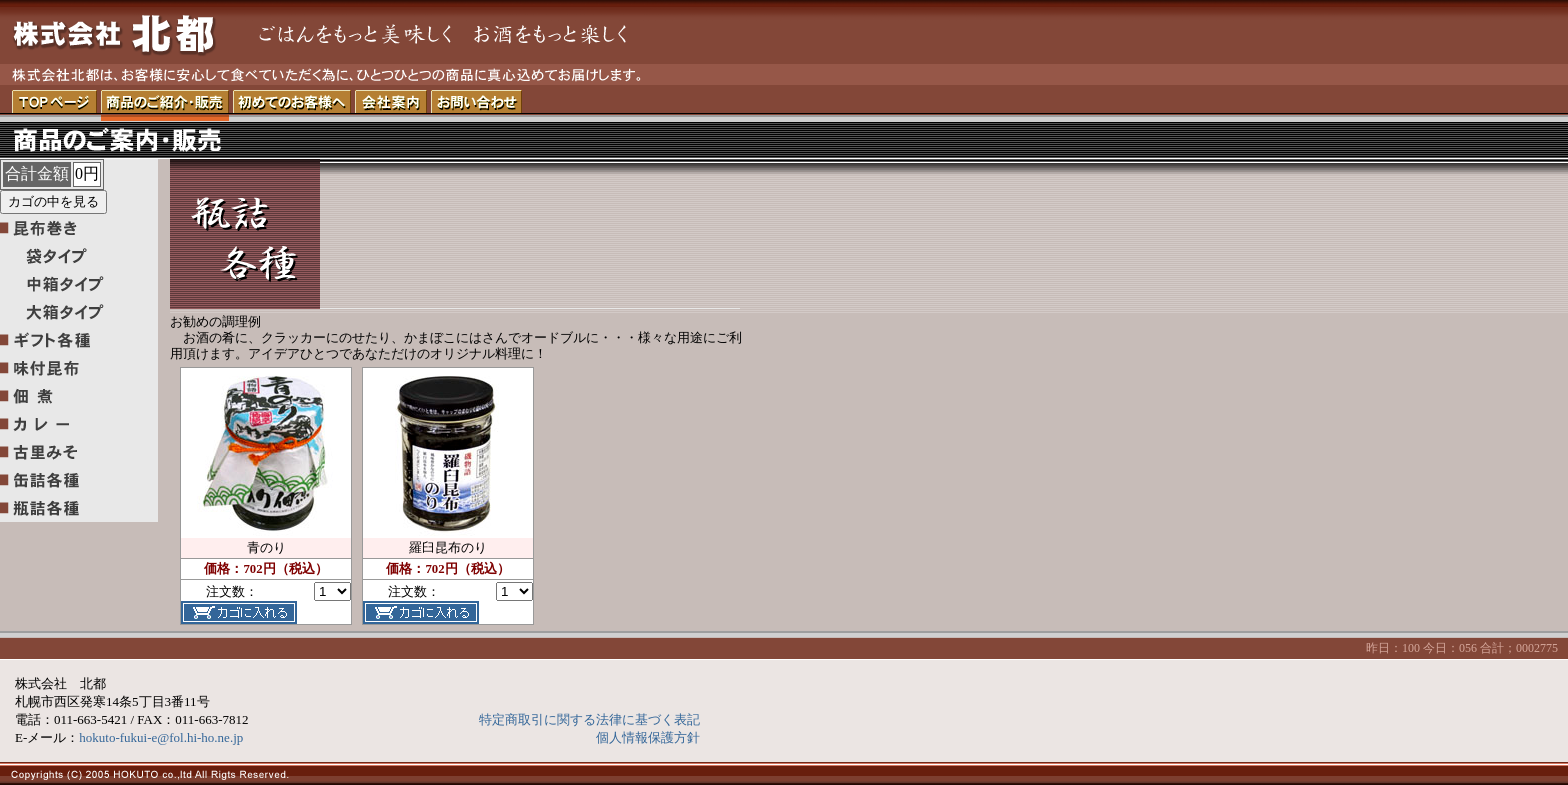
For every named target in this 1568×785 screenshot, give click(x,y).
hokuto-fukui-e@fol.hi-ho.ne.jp (161, 737)
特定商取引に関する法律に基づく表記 (589, 719)
